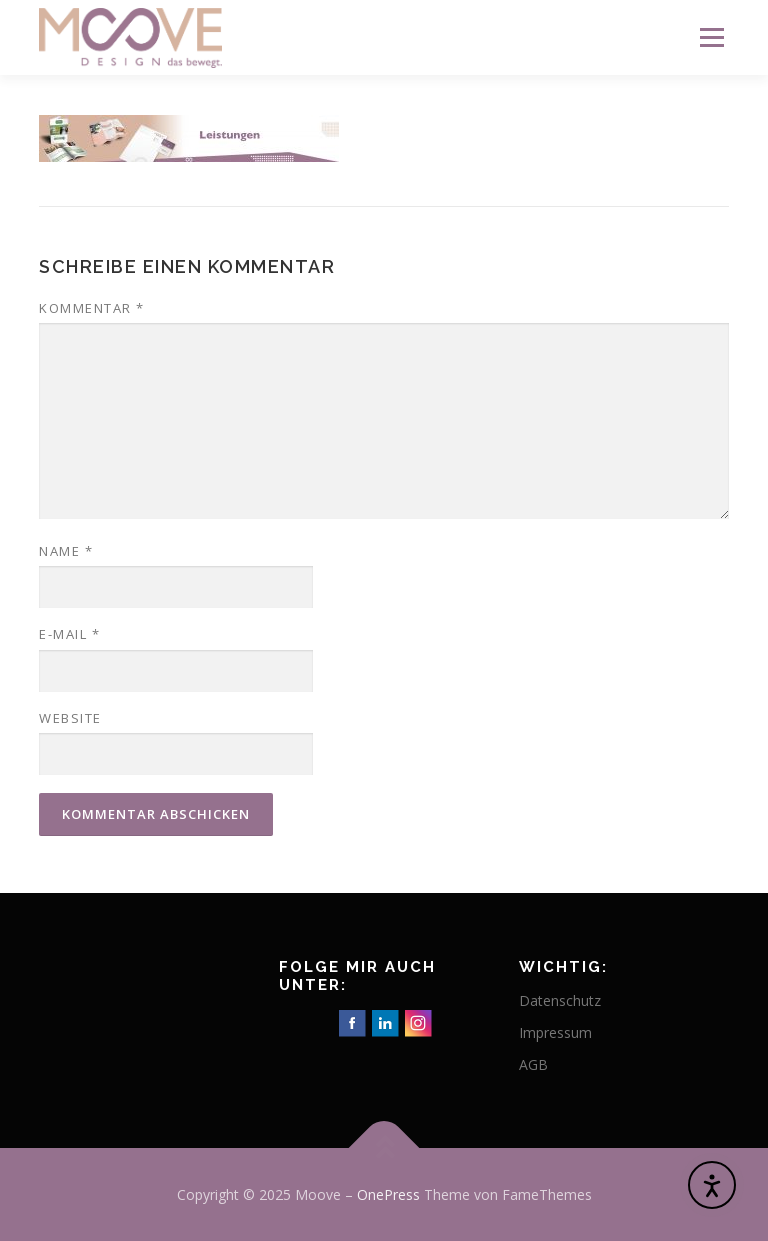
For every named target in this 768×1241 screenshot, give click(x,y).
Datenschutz (560, 1000)
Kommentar (92, 308)
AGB (533, 1064)
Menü (711, 37)
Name (66, 551)
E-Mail (69, 634)
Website (70, 718)
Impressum (555, 1032)
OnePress (388, 1194)
